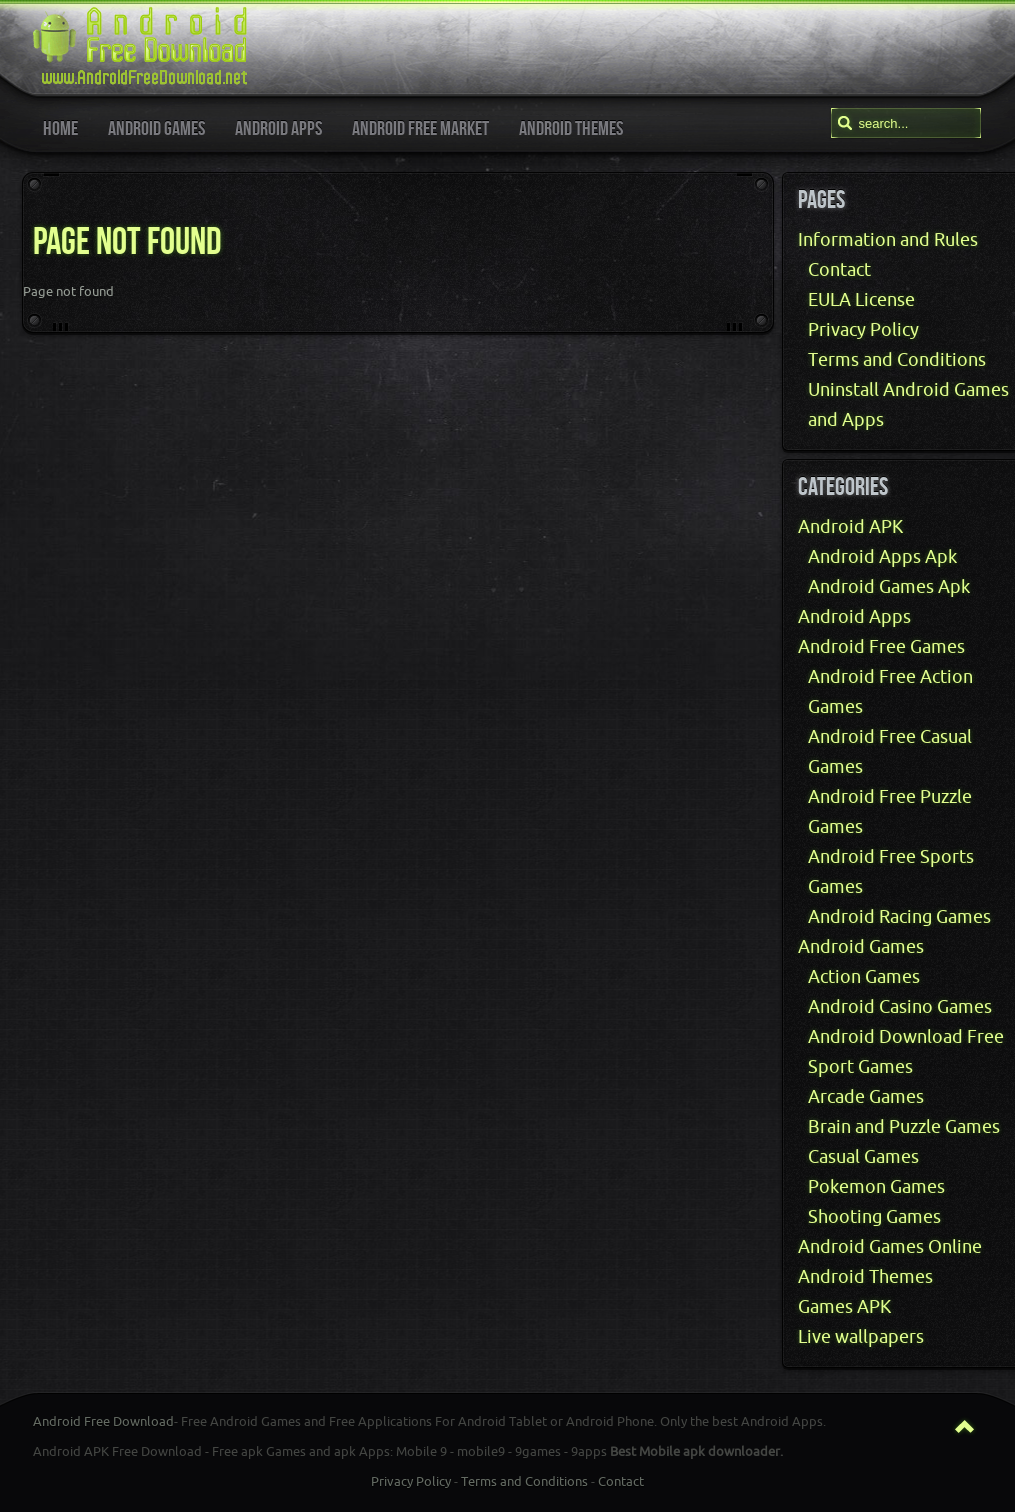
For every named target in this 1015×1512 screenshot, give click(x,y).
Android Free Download (103, 1421)
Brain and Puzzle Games (904, 1127)
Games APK (844, 1307)
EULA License (861, 300)
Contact (839, 270)
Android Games (861, 947)
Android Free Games (881, 647)
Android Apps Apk (882, 557)
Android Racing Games (899, 917)
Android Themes (865, 1277)
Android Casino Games (900, 1007)
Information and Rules (888, 240)
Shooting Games (874, 1217)
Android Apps (854, 617)
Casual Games (863, 1157)
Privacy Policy (863, 330)
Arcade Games (866, 1097)
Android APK (850, 527)
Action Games (864, 977)
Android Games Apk (889, 587)
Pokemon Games (876, 1187)
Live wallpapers (861, 1337)
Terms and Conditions (897, 360)
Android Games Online (890, 1247)
